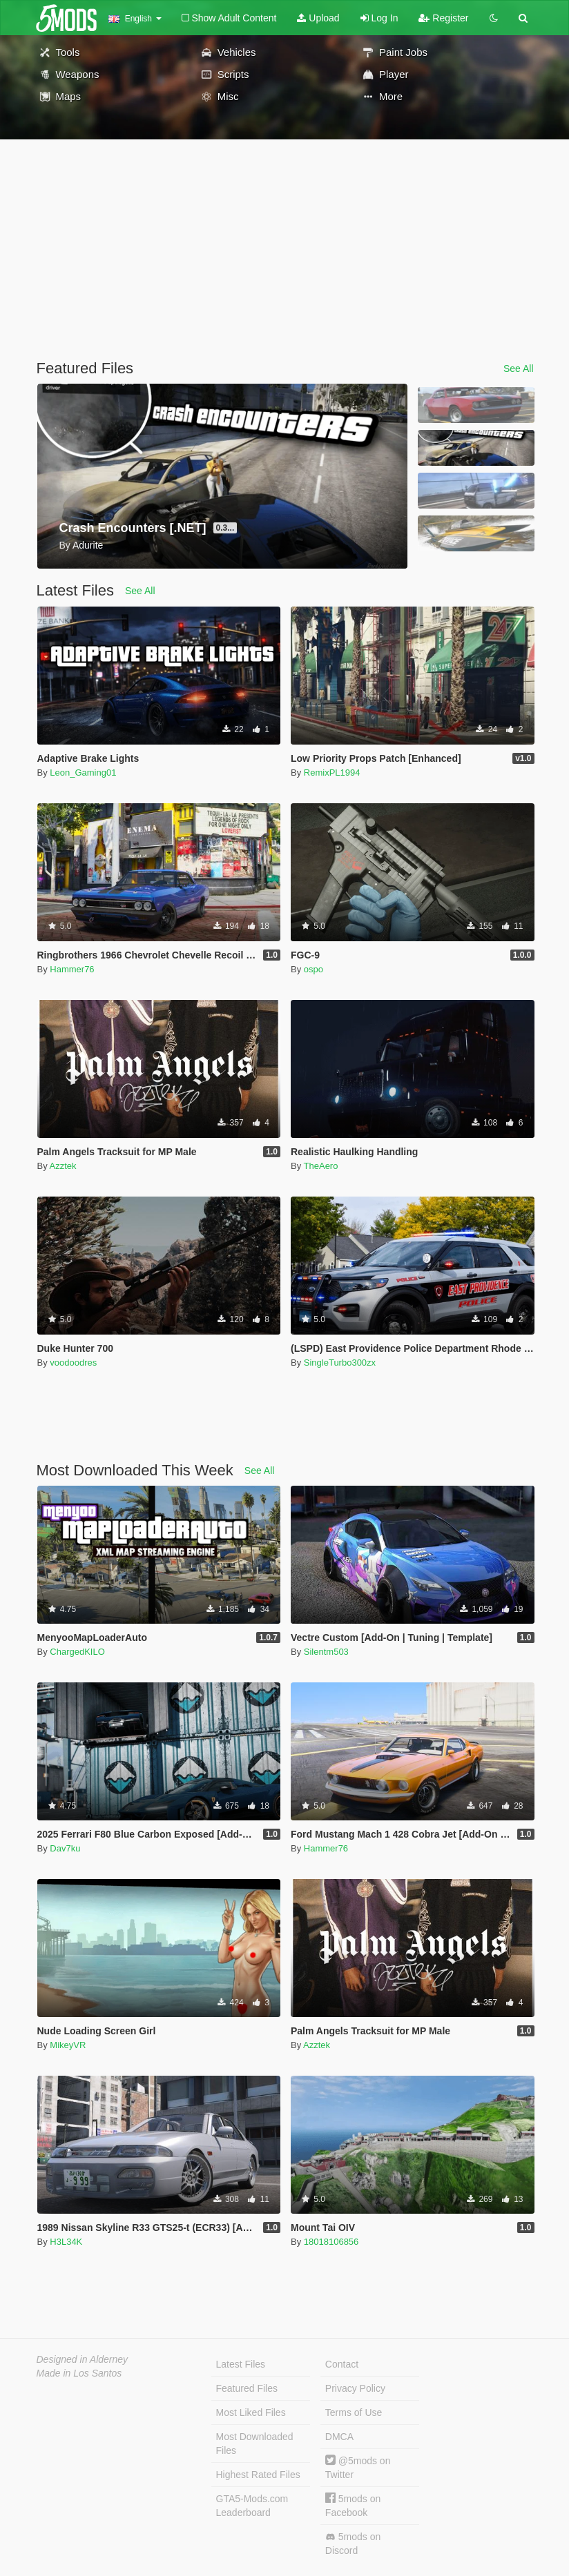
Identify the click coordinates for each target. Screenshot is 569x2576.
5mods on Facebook (352, 2505)
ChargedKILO (77, 1651)
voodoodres (73, 1362)
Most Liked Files (251, 2412)
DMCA (339, 2436)
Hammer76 (72, 969)
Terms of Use (353, 2412)
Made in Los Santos (79, 2373)
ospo (313, 969)
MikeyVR (68, 2045)
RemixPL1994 (332, 772)
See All (518, 368)
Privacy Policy (355, 2388)
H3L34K (66, 2241)
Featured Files (247, 2388)
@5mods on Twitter (358, 2467)
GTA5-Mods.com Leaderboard (252, 2505)
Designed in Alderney (82, 2359)
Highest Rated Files (258, 2474)
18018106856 (331, 2241)
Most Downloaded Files (254, 2443)
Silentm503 (326, 1651)
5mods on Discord (352, 2543)
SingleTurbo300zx (340, 1362)
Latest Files (241, 2364)
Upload (318, 17)
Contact (341, 2364)
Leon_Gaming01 (83, 772)
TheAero (321, 1166)
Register (443, 17)
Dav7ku (65, 1848)
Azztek (63, 1166)
